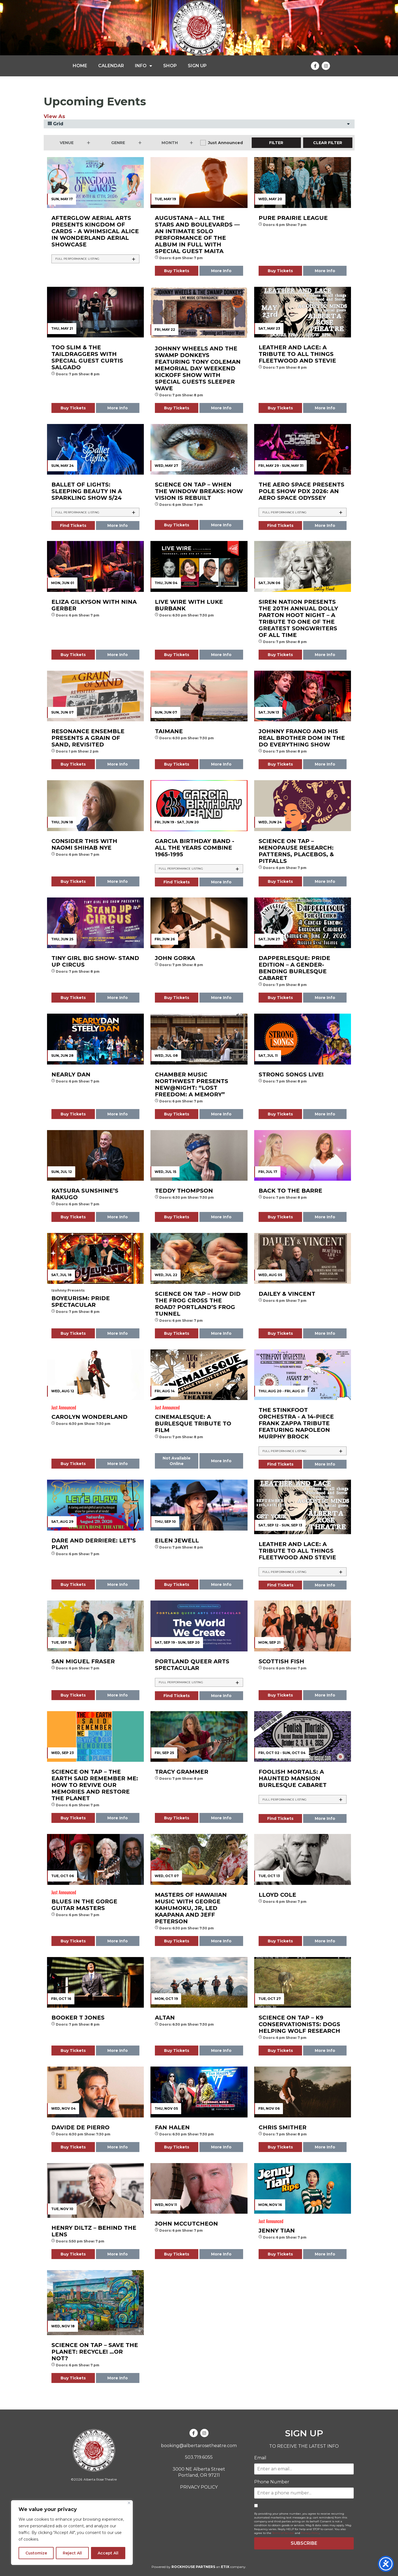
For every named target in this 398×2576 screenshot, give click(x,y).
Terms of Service (283, 2533)
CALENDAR (111, 65)
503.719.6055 (199, 2457)
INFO (143, 66)
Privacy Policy (310, 2533)
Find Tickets (73, 525)
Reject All (72, 2553)
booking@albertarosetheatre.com (199, 2445)
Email (260, 2457)
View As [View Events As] (54, 116)
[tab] (95, 258)
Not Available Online (177, 1461)
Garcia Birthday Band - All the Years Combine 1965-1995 (194, 848)
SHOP (170, 65)
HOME (80, 65)
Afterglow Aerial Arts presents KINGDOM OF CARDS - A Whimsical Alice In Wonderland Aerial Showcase (95, 231)
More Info (221, 270)
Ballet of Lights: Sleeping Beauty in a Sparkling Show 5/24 (86, 491)
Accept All (108, 2553)
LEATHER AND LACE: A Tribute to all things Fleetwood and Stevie (297, 1551)
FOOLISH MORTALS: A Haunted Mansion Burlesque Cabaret (293, 1778)
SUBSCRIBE (304, 2543)
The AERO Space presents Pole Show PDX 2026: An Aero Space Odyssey (301, 491)
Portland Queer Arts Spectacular (192, 1664)
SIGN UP (197, 65)
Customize (36, 2553)
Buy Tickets (176, 270)
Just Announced (225, 142)
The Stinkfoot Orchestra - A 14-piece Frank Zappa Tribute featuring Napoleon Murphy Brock (296, 1423)
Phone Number (271, 2481)
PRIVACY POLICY (199, 2487)
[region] (72, 2532)
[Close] (129, 2503)
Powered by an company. (199, 2567)
